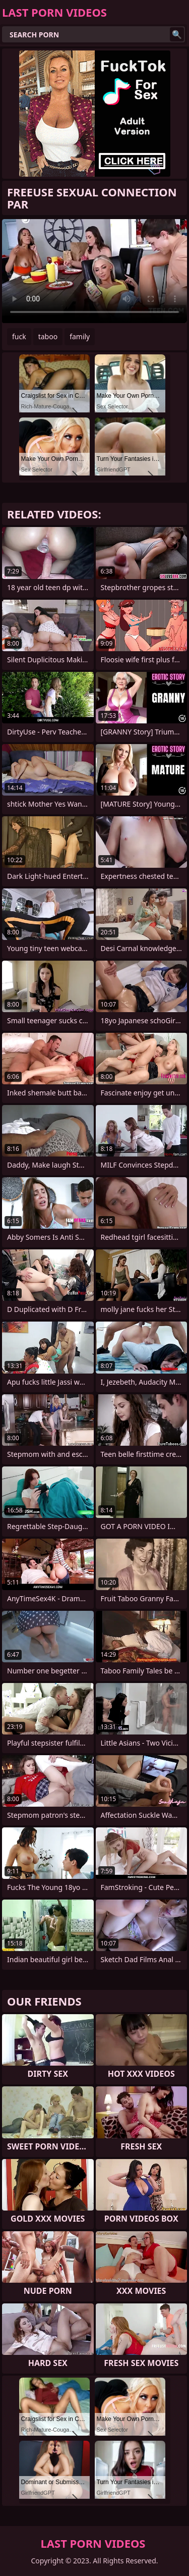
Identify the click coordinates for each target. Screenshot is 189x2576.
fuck (19, 336)
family (80, 336)
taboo (47, 336)
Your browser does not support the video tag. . (94, 271)
